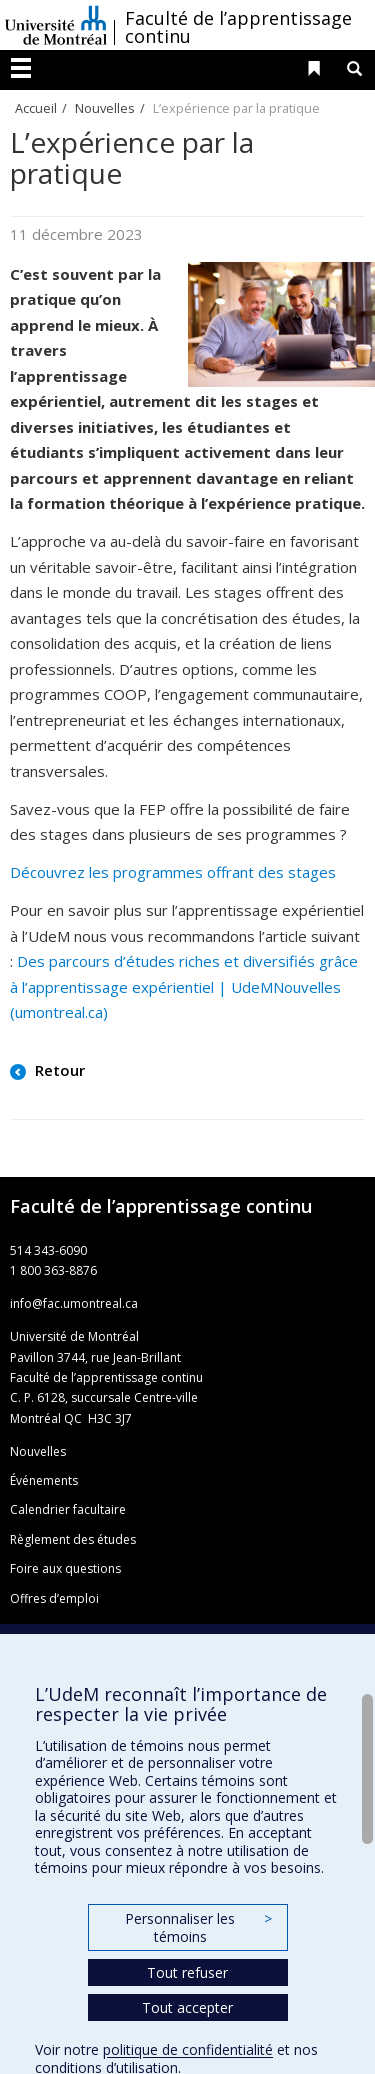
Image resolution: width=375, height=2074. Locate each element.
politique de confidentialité (188, 2049)
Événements (44, 1480)
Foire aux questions (65, 1568)
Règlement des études (73, 1539)
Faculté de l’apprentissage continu (238, 27)
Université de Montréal (56, 25)
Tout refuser (187, 1972)
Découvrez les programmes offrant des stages (173, 872)
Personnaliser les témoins (198, 1927)
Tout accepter (187, 2007)
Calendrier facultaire (68, 1509)
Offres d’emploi (54, 1598)
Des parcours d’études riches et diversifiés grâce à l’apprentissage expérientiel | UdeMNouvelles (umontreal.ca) (184, 986)
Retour (58, 1070)
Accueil (36, 108)
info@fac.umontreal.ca (74, 1303)
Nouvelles (105, 108)
